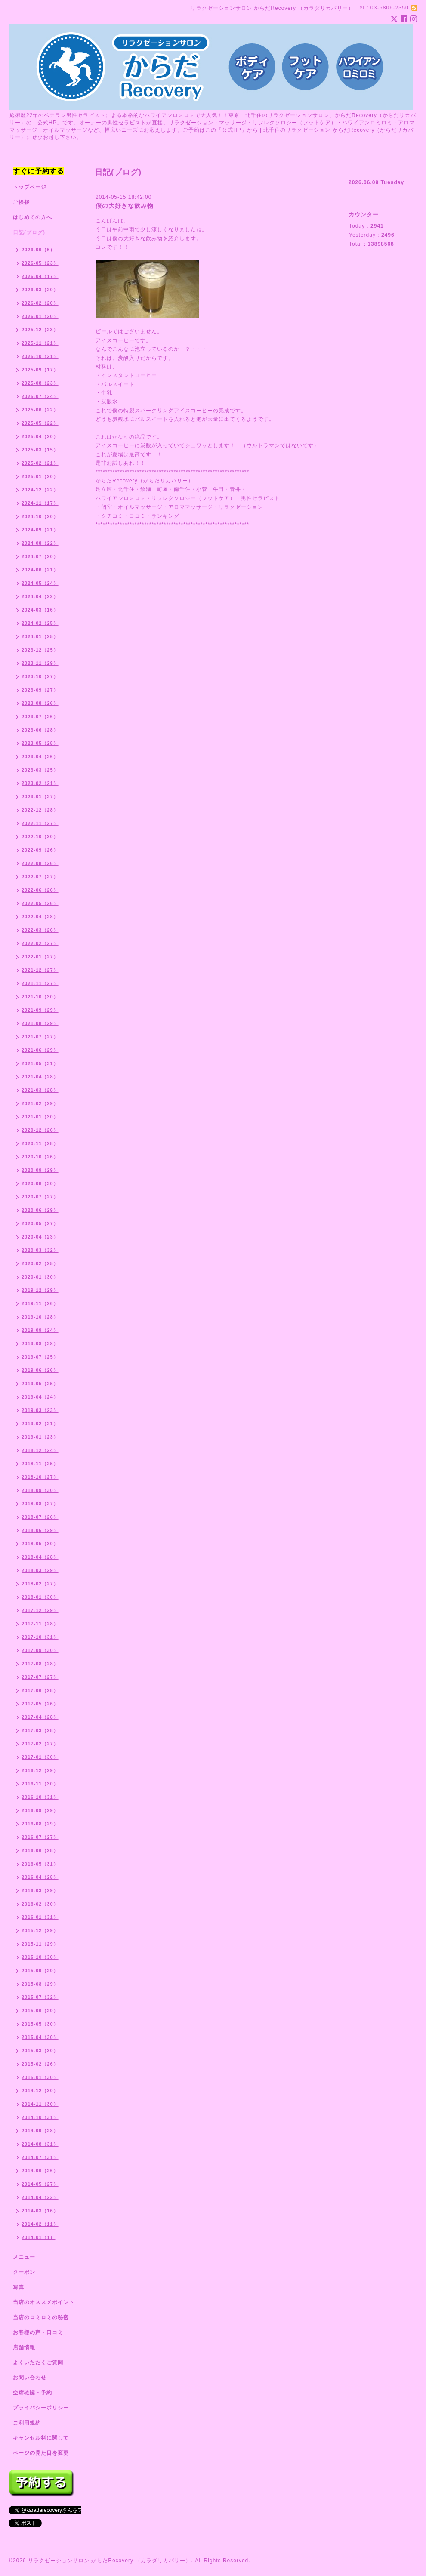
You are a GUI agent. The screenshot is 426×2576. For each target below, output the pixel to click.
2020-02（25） (40, 1263)
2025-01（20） (40, 476)
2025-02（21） (40, 463)
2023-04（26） (40, 756)
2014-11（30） (40, 2104)
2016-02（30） (40, 1903)
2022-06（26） (40, 890)
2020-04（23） (40, 1236)
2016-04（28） (40, 1877)
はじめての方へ (32, 217)
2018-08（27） (40, 1503)
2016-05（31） (40, 1863)
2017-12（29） (40, 1610)
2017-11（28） (40, 1623)
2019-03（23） (40, 1410)
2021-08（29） (40, 1023)
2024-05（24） (40, 583)
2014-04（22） (40, 2197)
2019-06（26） (40, 1370)
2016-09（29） (40, 1810)
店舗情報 (24, 2347)
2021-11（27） (40, 983)
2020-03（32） (40, 1250)
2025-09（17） (40, 369)
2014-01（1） (39, 2237)
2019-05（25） (40, 1383)
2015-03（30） (40, 2050)
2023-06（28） (40, 729)
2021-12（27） (40, 970)
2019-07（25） (40, 1356)
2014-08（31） (40, 2144)
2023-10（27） (40, 676)
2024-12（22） (40, 489)
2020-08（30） (40, 1183)
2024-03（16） (40, 609)
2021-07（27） (40, 1036)
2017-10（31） (40, 1637)
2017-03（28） (40, 1730)
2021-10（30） (40, 996)
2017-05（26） (40, 1703)
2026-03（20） (40, 289)
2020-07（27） (40, 1196)
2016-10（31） (40, 1797)
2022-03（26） (40, 930)
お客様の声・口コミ (38, 2332)
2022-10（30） (40, 836)
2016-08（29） (40, 1823)
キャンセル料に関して (41, 2438)
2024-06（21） (40, 569)
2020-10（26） (40, 1156)
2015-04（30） (40, 2037)
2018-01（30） (40, 1597)
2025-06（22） (40, 409)
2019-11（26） (40, 1303)
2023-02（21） (40, 783)
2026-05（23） (40, 263)
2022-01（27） (40, 956)
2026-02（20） (40, 303)
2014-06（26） (40, 2170)
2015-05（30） (40, 2023)
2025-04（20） (40, 436)
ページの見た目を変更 (41, 2453)
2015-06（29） (40, 2010)
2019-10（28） (40, 1316)
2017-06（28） (40, 1690)
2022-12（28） (40, 809)
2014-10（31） (40, 2117)
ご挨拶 (21, 202)
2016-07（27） (40, 1837)
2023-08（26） (40, 703)
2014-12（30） (40, 2090)
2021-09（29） (40, 1010)
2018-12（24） (40, 1450)
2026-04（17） (40, 276)
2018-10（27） (40, 1477)
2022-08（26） (40, 863)
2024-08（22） (40, 543)
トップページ (29, 187)
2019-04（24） (40, 1396)
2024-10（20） (40, 516)
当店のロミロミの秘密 (41, 2317)
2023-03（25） (40, 769)
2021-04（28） (40, 1076)
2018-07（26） (40, 1517)
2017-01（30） (40, 1757)
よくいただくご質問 (38, 2363)
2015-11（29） (40, 1943)
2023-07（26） (40, 716)
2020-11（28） (40, 1143)
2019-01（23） (40, 1436)
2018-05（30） (40, 1543)
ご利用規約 (27, 2423)
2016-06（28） (40, 1850)
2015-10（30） (40, 1957)
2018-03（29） (40, 1570)
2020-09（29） (40, 1170)
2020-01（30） (40, 1276)
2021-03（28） (40, 1090)
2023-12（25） (40, 649)
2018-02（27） (40, 1583)
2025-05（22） (40, 423)
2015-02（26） (40, 2063)
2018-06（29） (40, 1530)
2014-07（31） (40, 2157)
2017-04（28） (40, 1717)
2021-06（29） (40, 1050)
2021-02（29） (40, 1103)
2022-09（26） (40, 849)
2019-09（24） (40, 1330)
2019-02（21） (40, 1423)
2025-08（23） (40, 383)
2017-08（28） (40, 1663)
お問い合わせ (29, 2378)
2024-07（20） (40, 556)
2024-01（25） (40, 636)
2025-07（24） (40, 396)
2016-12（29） (40, 1770)
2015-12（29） (40, 1930)
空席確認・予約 (32, 2393)
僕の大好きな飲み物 (125, 205)
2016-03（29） (40, 1890)
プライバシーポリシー (41, 2408)
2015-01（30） (40, 2077)
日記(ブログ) (29, 232)
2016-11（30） (40, 1783)
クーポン (24, 2272)
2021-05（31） (40, 1063)
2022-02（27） (40, 943)
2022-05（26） (40, 903)
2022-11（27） (40, 823)
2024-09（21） (40, 529)
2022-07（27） (40, 876)
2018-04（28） (40, 1557)
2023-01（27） (40, 796)
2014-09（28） (40, 2130)
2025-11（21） (40, 343)
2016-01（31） (40, 1917)
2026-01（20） (40, 316)
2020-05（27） (40, 1223)
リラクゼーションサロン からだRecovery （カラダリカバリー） (109, 2560)
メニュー (24, 2257)
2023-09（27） (40, 689)
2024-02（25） (40, 623)
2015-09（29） (40, 1970)
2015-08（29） (40, 1983)
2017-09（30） (40, 1650)
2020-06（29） (40, 1210)
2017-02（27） (40, 1743)
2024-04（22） (40, 596)
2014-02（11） (40, 2224)
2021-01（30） (40, 1116)
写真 (18, 2287)
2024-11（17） (40, 503)
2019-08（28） (40, 1343)
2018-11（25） (40, 1463)
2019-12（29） (40, 1290)
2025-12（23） (40, 329)
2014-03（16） (40, 2210)
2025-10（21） (40, 356)
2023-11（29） (40, 663)
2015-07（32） (40, 1997)
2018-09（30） (40, 1490)
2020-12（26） (40, 1130)
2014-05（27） (40, 2184)
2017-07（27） (40, 1677)
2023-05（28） (40, 743)
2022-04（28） (40, 916)
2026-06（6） (39, 249)
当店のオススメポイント (43, 2302)
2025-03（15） (40, 449)
